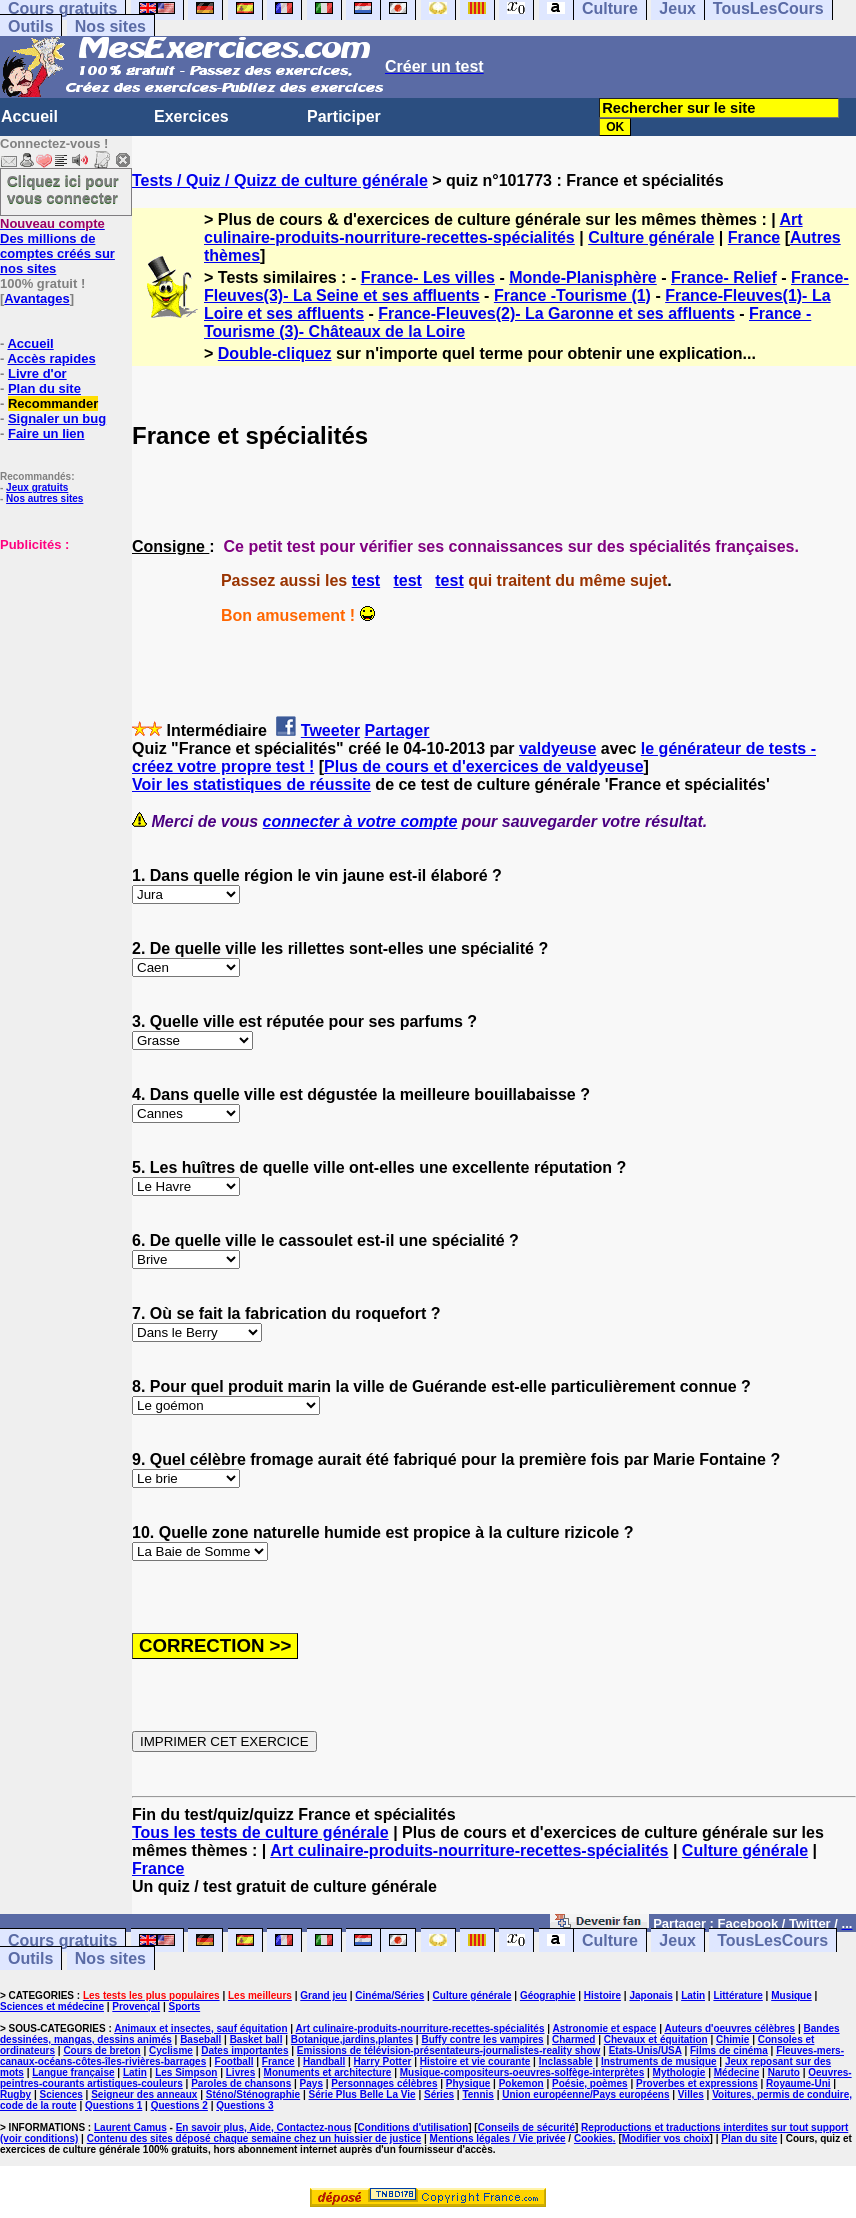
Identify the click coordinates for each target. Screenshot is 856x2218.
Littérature (737, 1995)
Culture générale (651, 237)
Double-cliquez (275, 353)
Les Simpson (186, 2072)
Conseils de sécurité (526, 2127)
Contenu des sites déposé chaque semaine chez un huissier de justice (254, 2138)
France (754, 237)
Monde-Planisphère (583, 277)
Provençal (136, 2006)
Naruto (784, 2072)
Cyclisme (171, 2050)
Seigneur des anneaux (144, 2094)
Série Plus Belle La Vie (362, 2094)
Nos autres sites (44, 498)
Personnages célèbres (384, 2083)
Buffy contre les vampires (482, 2039)
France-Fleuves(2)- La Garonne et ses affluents (556, 313)
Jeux (677, 1940)
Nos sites (110, 26)
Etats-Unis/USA (645, 2050)
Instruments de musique (659, 2061)
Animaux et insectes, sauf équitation (200, 2028)
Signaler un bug (57, 418)
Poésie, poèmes (590, 2083)
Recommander (53, 403)
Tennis (477, 2094)
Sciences (60, 2094)
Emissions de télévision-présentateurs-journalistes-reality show (448, 2050)
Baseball (200, 2039)
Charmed (573, 2039)
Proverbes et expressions (697, 2083)
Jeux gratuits (37, 487)
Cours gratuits (62, 1940)
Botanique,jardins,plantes (352, 2039)
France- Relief (724, 277)
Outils (30, 26)
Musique (791, 1995)
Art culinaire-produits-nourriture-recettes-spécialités (503, 228)
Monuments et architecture (328, 2072)
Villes (691, 2094)
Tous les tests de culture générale (260, 1832)
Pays (311, 2083)
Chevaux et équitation (656, 2039)
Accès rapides (51, 358)
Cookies (593, 2138)
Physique (468, 2083)
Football (234, 2061)
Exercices (191, 116)
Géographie (548, 1995)
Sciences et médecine (52, 2006)
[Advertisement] (60, 652)
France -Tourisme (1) (572, 295)
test (366, 580)
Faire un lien (46, 433)
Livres (240, 2072)
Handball (324, 2061)
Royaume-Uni (798, 2083)
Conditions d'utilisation (413, 2127)
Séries (439, 2094)
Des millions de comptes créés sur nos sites (57, 246)
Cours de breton (101, 2050)
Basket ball (256, 2039)
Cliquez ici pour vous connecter (63, 189)
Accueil (29, 116)
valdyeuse (557, 748)
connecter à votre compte (360, 821)
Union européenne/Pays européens (585, 2094)
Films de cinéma (729, 2050)
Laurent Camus (130, 2127)
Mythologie (679, 2072)
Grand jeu (323, 1995)
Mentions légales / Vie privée (498, 2138)
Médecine (737, 2072)
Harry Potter (383, 2061)
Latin (693, 1995)
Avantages (36, 298)
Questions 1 (113, 2105)
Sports (184, 2006)
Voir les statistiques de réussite (251, 784)
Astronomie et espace (604, 2028)
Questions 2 (179, 2105)
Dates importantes (244, 2050)
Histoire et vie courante (475, 2061)
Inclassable (566, 2061)
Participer (344, 116)
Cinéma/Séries (389, 1995)
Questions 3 (244, 2105)
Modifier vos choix (666, 2138)
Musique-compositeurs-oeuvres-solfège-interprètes (522, 2072)
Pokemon (521, 2083)
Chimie (732, 2039)
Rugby (15, 2094)
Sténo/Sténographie (253, 2094)
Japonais (650, 1995)
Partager (397, 730)
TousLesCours (772, 1940)
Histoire (602, 1995)
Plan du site (44, 388)
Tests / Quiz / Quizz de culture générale (280, 180)
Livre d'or (37, 373)
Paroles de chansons (241, 2083)
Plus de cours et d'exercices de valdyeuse (484, 766)
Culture (610, 1940)
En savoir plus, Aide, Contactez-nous (264, 2127)
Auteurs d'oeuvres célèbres (729, 2028)
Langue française (73, 2072)
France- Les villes (428, 277)
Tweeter (330, 730)
